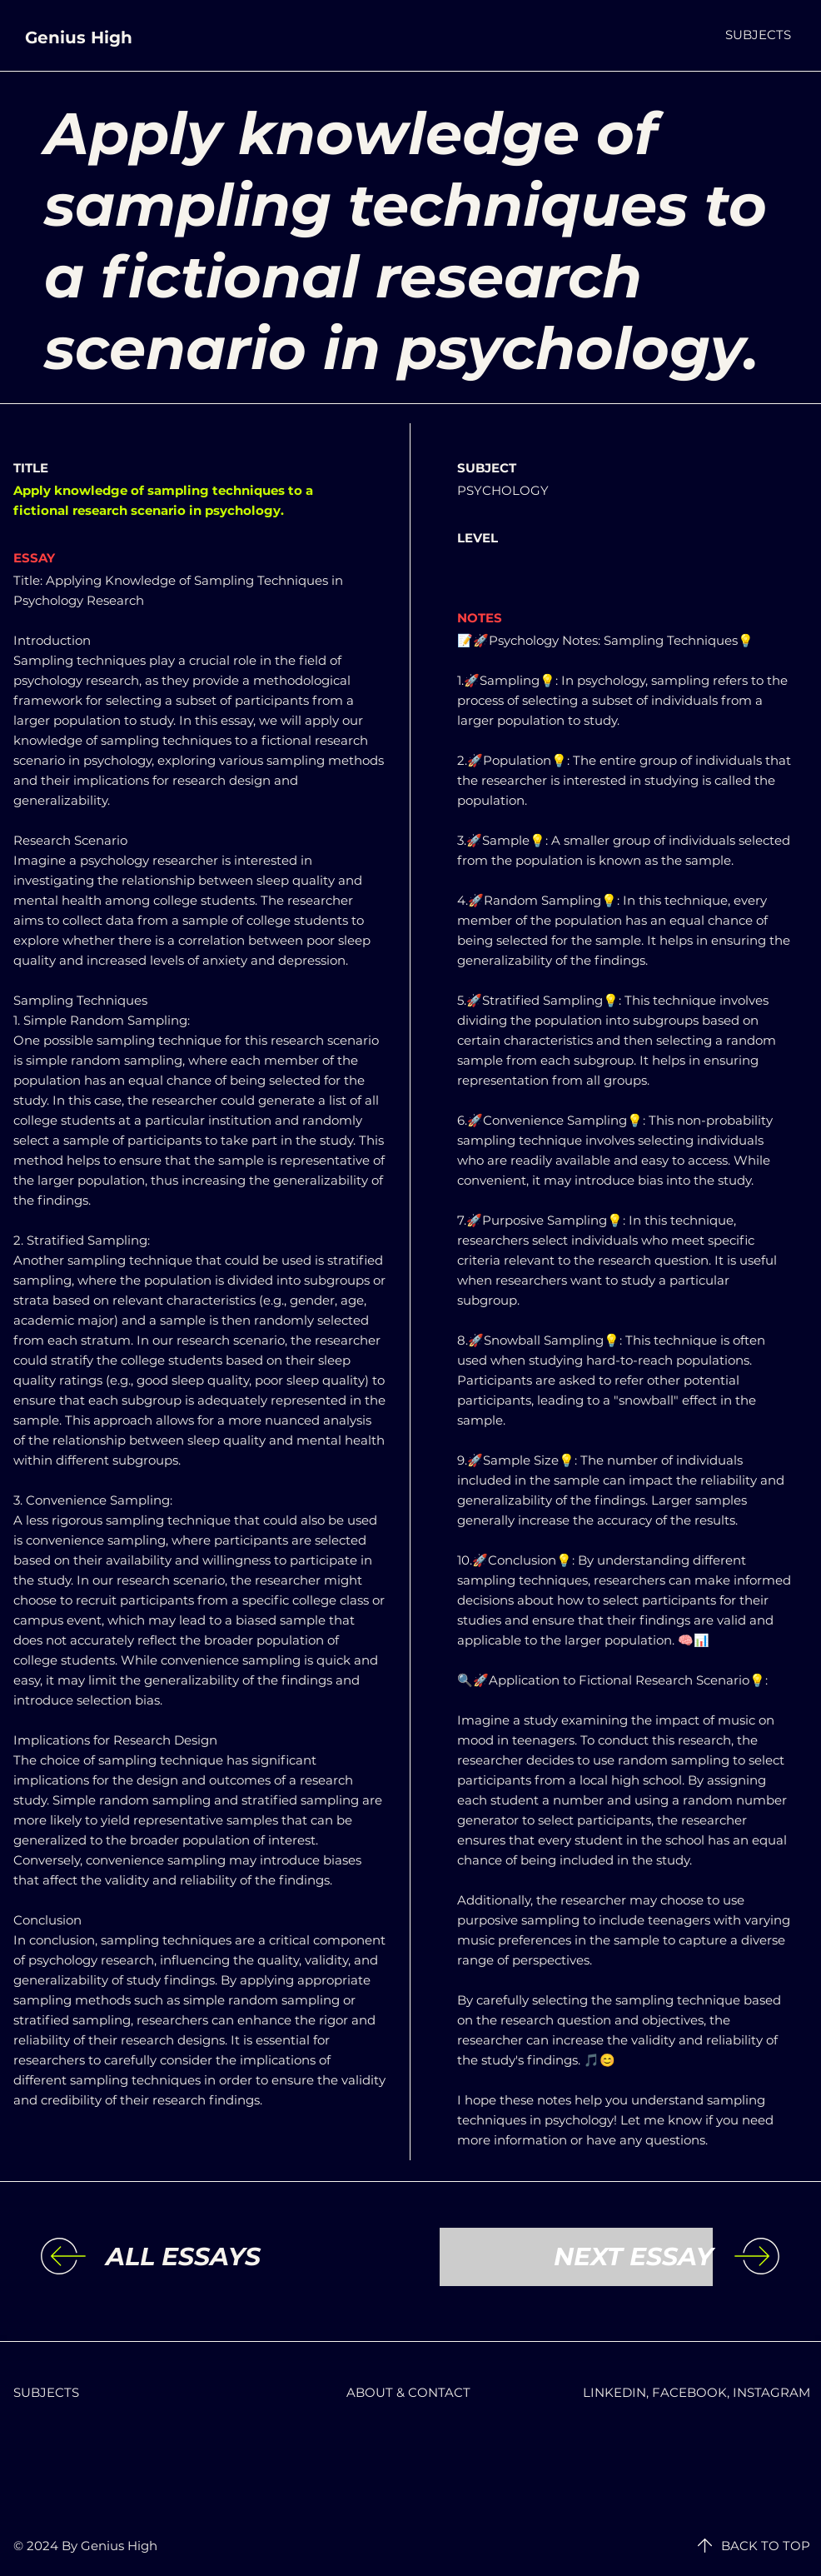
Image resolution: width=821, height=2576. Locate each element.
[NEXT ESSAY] (576, 2257)
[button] (758, 34)
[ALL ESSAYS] (242, 2257)
